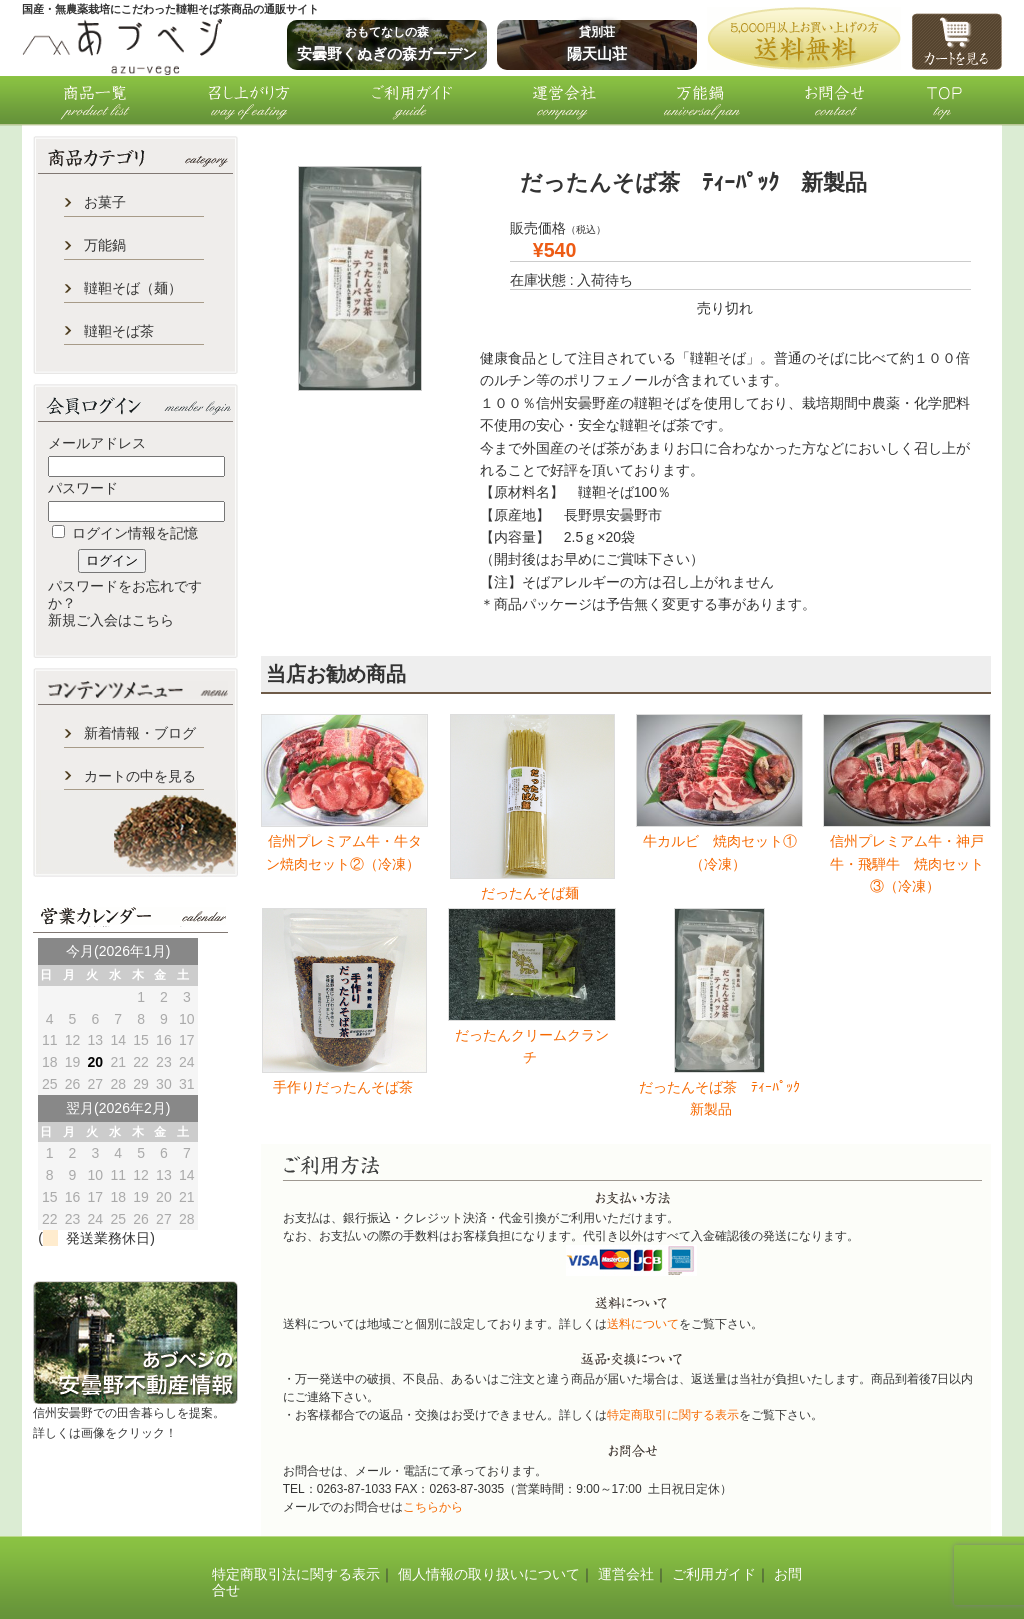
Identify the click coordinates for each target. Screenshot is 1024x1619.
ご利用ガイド (714, 1574)
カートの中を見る (140, 776)
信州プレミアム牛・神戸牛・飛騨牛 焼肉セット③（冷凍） (907, 863)
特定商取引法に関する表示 (296, 1574)
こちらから (433, 1507)
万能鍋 (105, 245)
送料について (643, 1324)
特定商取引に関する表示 (673, 1415)
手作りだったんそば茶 (345, 1087)
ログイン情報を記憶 (125, 533)
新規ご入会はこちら (111, 620)
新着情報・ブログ (140, 733)
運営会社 (626, 1574)
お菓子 (105, 202)
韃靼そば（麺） (133, 288)
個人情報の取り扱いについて (489, 1574)
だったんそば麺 (532, 893)
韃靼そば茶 (119, 331)
